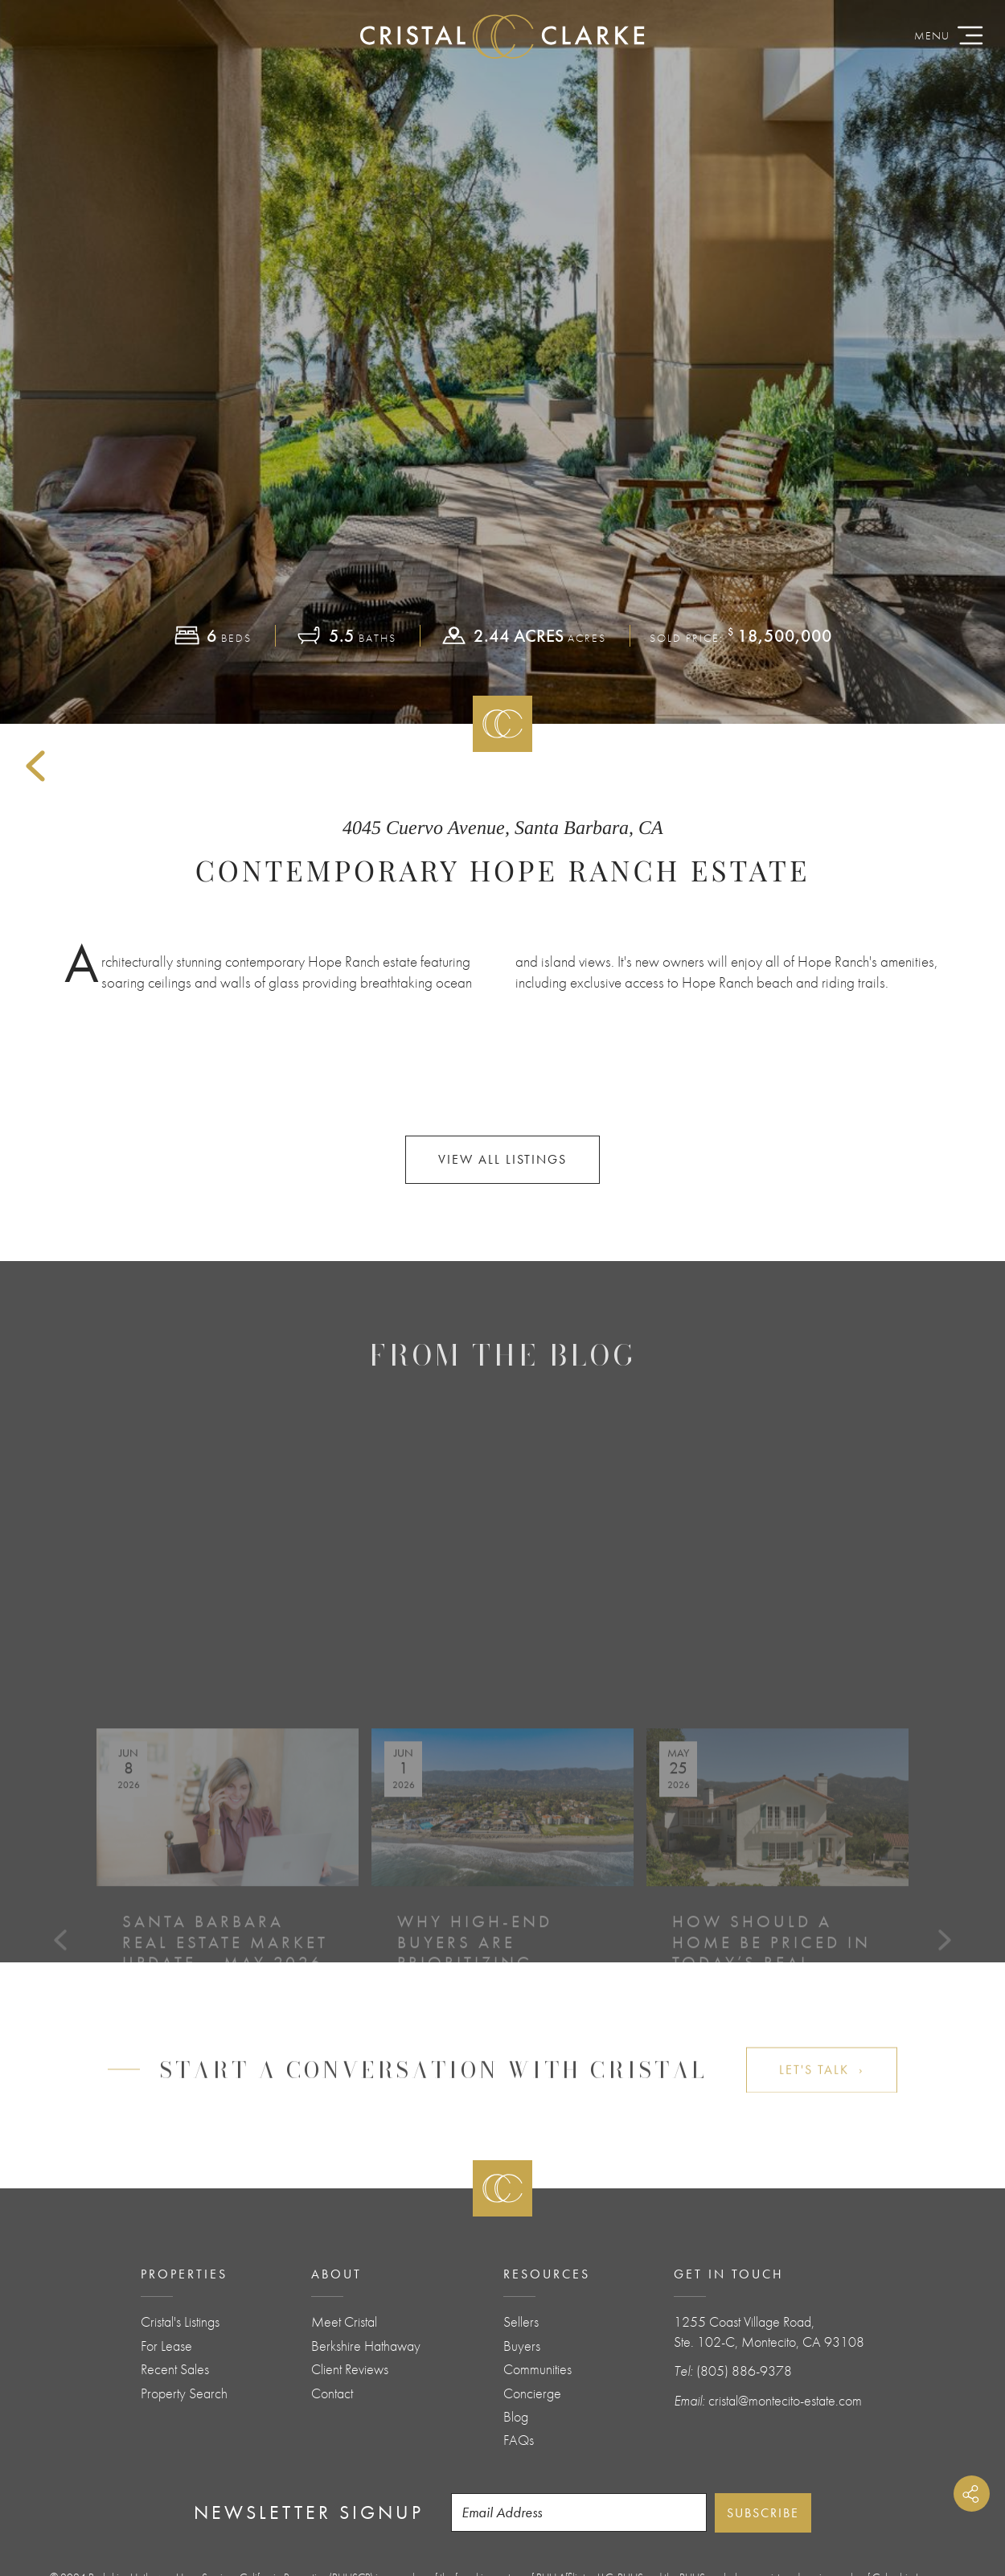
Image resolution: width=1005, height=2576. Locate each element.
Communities (537, 2369)
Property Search (184, 2393)
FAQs (518, 2440)
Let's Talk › (821, 2092)
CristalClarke (502, 36)
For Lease (166, 2346)
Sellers (521, 2322)
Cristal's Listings (180, 2322)
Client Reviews (349, 2369)
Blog (515, 2417)
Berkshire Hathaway (365, 2346)
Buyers (521, 2346)
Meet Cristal (344, 2322)
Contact (332, 2393)
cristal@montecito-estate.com (785, 2401)
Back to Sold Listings (35, 766)
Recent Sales (175, 2369)
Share (972, 2493)
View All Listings (502, 1159)
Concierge (532, 2393)
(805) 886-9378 (744, 2371)
